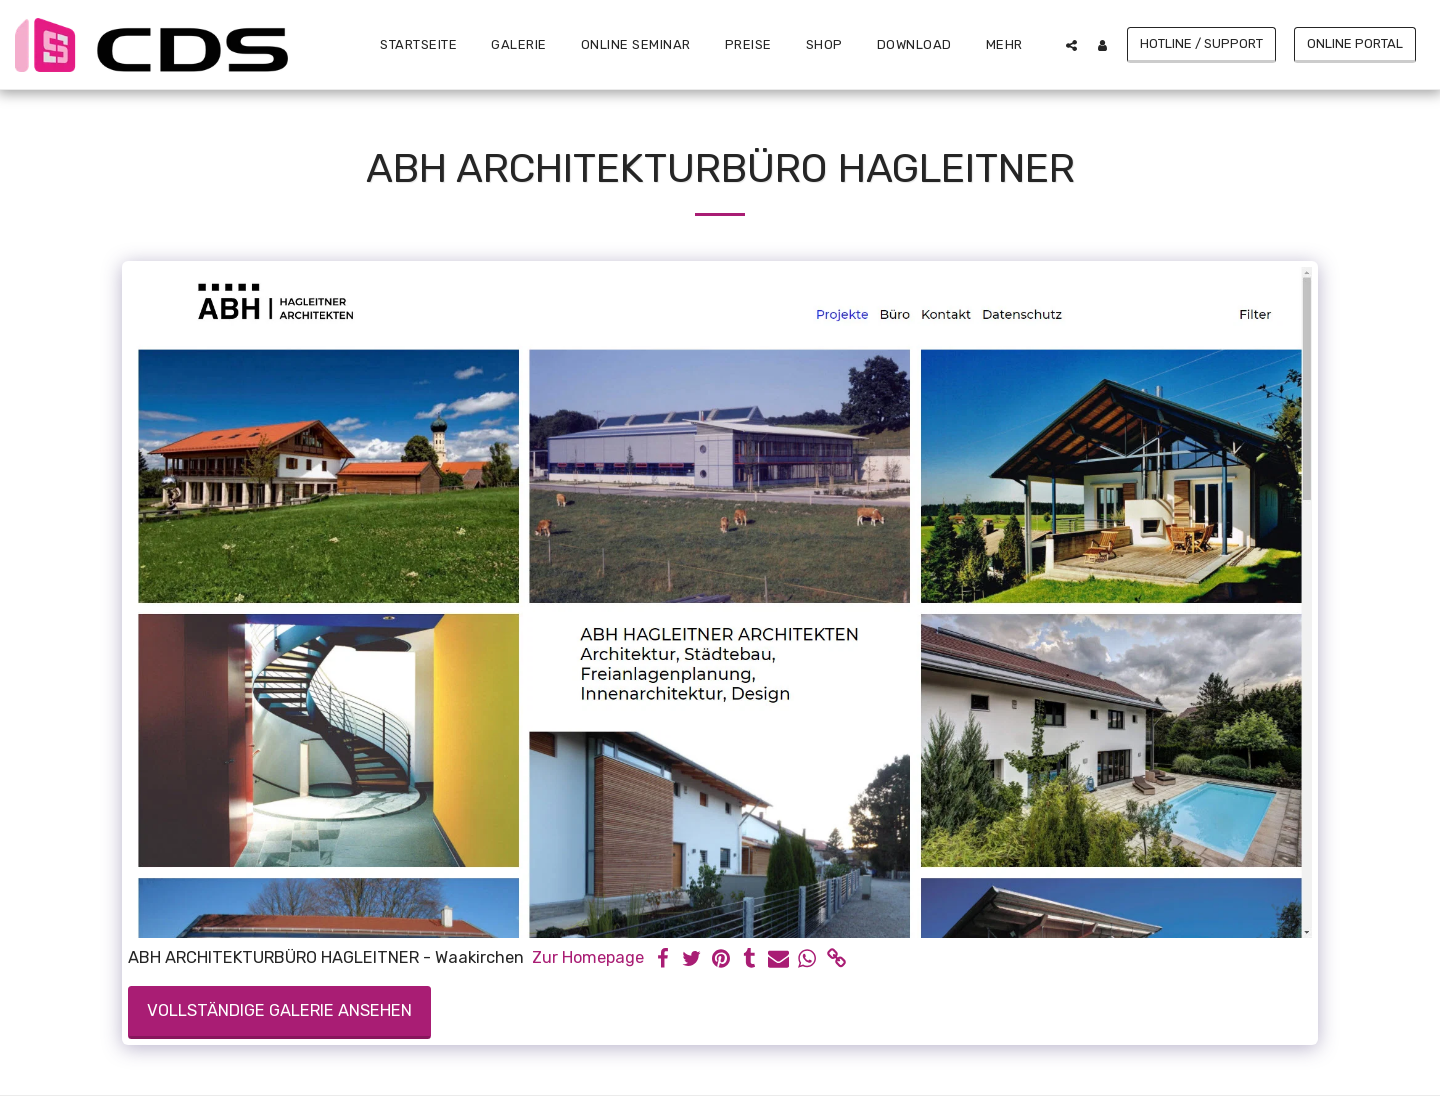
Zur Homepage (588, 957)
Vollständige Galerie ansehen (279, 1010)
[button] (1071, 45)
